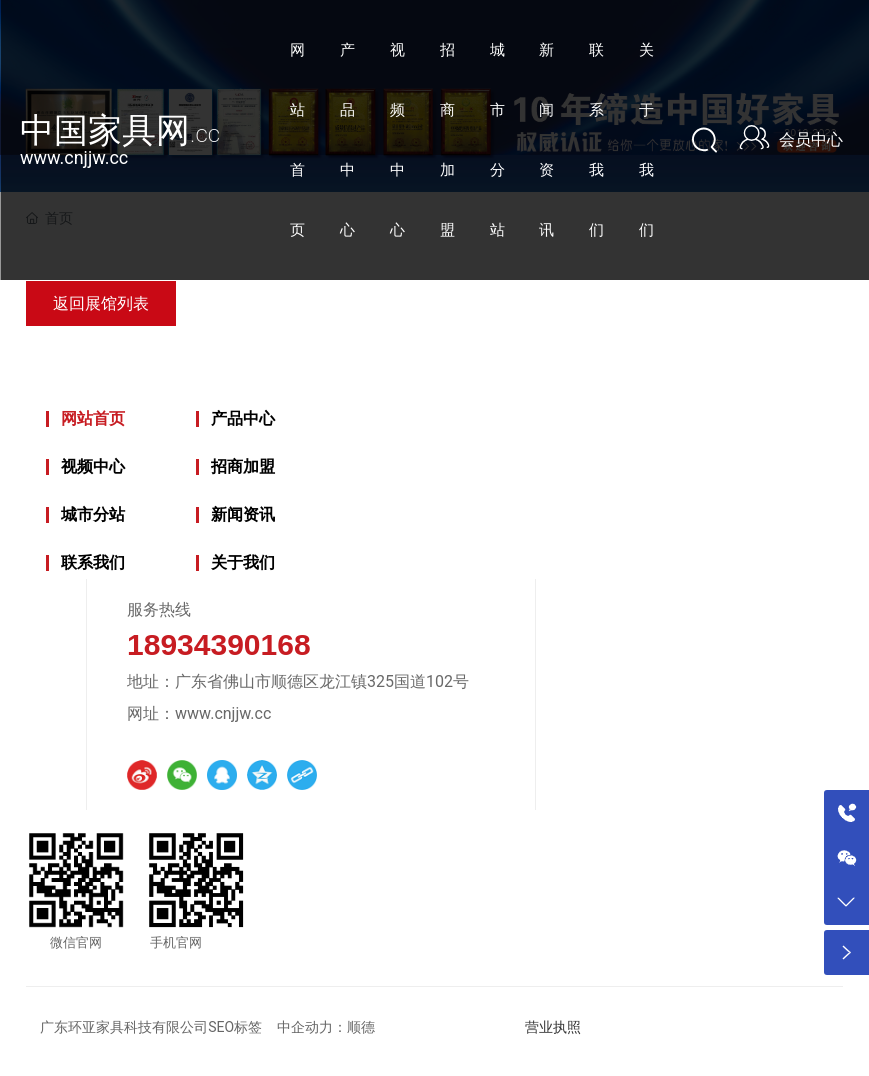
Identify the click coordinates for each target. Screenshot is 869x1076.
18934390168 (219, 644)
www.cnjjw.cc (74, 157)
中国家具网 (120, 130)
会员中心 (811, 139)
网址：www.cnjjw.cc (199, 713)
